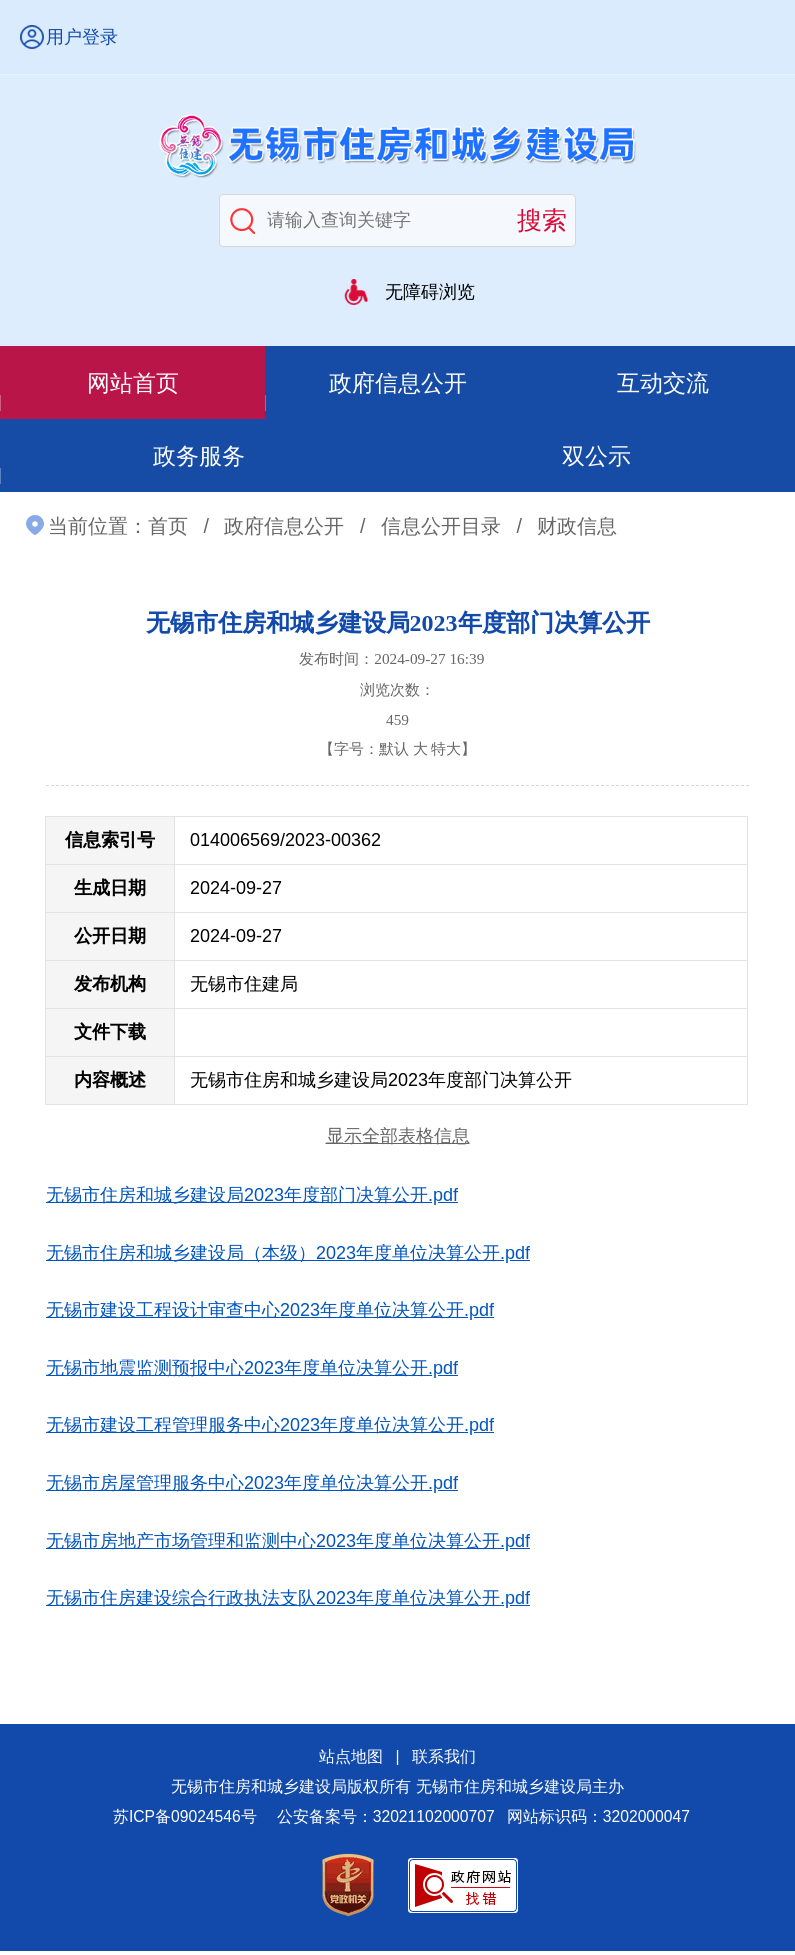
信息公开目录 (441, 531)
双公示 (596, 458)
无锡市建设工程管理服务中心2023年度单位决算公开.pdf (270, 1430)
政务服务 (199, 458)
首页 (168, 531)
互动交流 (663, 383)
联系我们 (444, 1761)
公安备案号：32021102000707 (386, 1821)
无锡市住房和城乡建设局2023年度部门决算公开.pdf (252, 1200)
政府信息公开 (398, 383)
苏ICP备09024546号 (185, 1821)
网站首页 (133, 383)
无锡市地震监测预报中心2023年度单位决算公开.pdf (252, 1373)
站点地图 (351, 1761)
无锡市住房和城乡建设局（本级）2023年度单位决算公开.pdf (288, 1257)
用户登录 (82, 37)
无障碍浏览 (430, 292)
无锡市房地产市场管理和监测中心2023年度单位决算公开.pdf (288, 1545)
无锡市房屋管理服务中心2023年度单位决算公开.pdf (252, 1488)
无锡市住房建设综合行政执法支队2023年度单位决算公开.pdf (288, 1603)
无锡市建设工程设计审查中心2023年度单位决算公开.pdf (270, 1315)
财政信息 (577, 531)
